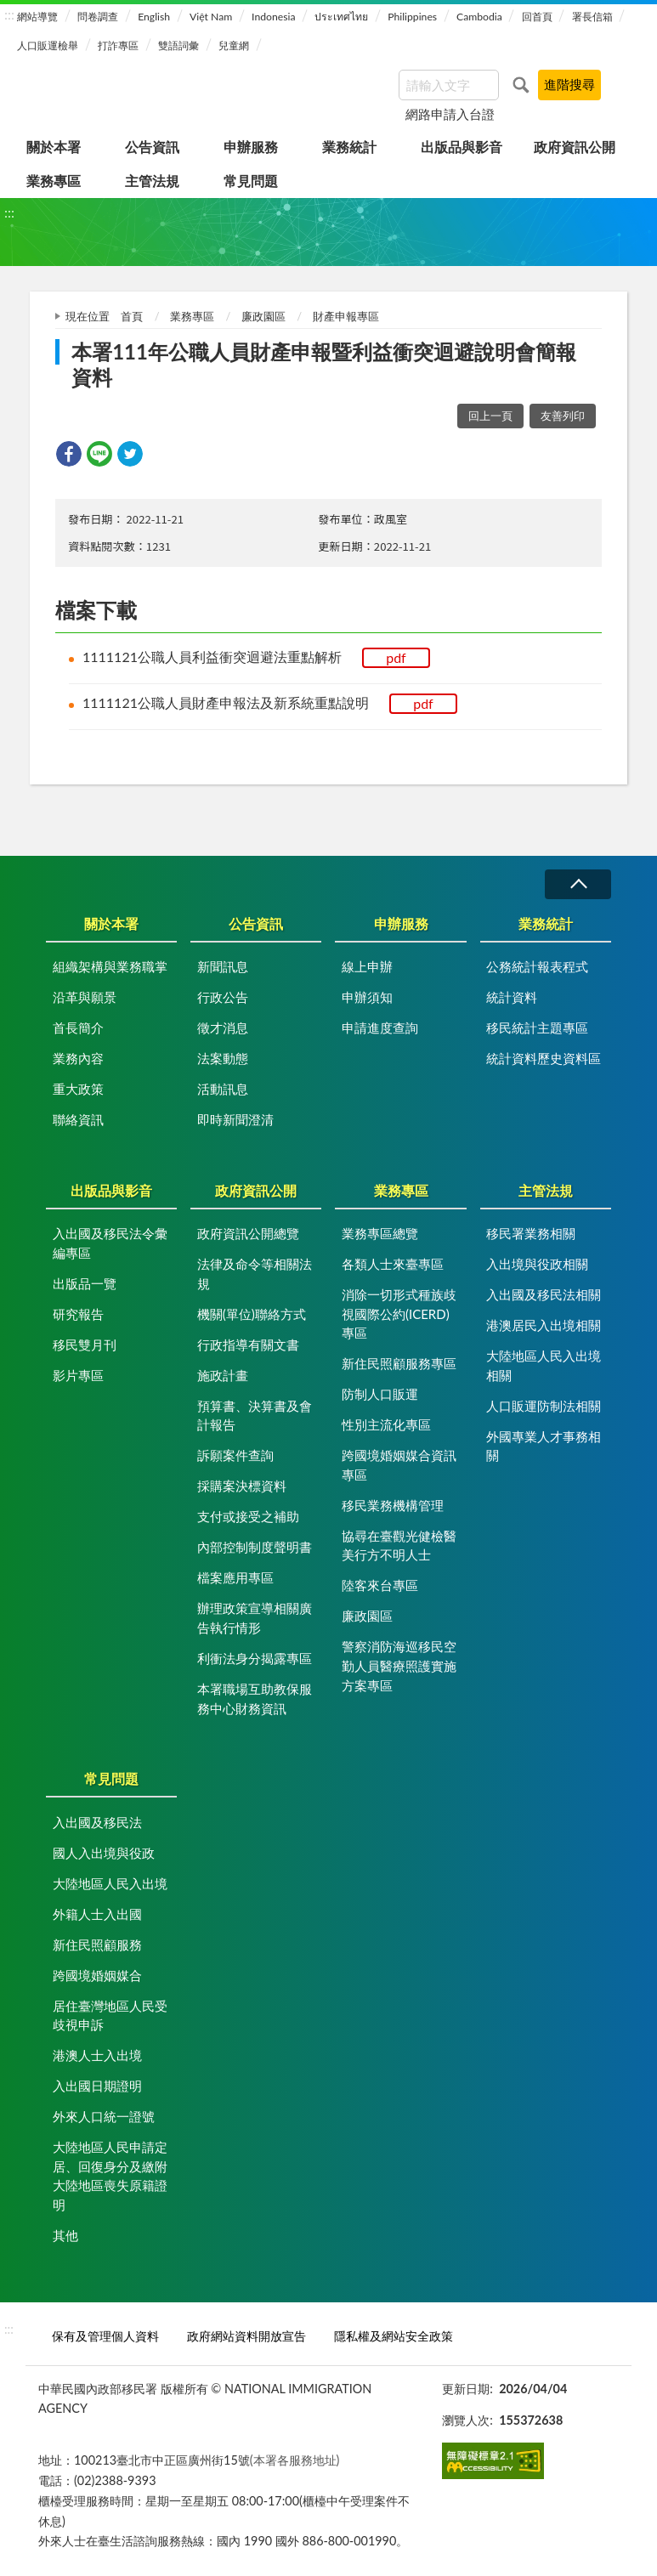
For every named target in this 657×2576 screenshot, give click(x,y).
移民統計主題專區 (537, 1027)
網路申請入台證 (450, 114)
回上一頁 (490, 415)
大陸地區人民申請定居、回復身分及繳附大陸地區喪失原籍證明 (110, 2175)
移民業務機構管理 (393, 1505)
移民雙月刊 (84, 1344)
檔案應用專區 (235, 1577)
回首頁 (537, 16)
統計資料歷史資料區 (543, 1058)
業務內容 (78, 1058)
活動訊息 (222, 1088)
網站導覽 (37, 16)
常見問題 (251, 181)
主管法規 (152, 181)
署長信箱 (592, 16)
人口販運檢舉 (47, 45)
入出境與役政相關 (537, 1263)
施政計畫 (222, 1375)
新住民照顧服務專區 (399, 1363)
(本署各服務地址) (295, 2460)
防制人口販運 (380, 1393)
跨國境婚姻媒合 (97, 1975)
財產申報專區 (346, 316)
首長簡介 (78, 1027)
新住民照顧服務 (97, 1944)
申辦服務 (251, 147)
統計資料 (511, 997)
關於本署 (53, 147)
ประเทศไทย (341, 16)
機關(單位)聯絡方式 (251, 1314)
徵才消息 (222, 1027)
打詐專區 (118, 45)
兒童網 (233, 45)
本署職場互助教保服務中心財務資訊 (254, 1698)
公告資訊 (152, 147)
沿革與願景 (84, 997)
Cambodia (479, 16)
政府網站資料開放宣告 (246, 2336)
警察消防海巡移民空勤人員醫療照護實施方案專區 (399, 1665)
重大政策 (78, 1088)
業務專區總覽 (380, 1233)
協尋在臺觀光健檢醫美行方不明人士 (399, 1545)
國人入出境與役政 (104, 1852)
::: (9, 14)
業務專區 (53, 181)
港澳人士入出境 (97, 2055)
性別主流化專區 (386, 1424)
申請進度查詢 (380, 1027)
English (154, 16)
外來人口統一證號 (104, 2116)
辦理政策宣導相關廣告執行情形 (254, 1617)
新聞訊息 (222, 966)
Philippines (412, 16)
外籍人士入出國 (97, 1914)
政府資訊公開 (574, 147)
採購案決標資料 (241, 1485)
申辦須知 (367, 997)
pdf (396, 657)
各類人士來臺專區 (393, 1263)
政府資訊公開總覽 (248, 1233)
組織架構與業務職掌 (110, 966)
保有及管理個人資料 (105, 2336)
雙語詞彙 (178, 45)
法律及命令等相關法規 (254, 1273)
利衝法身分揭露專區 (254, 1658)
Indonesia (273, 16)
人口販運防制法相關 (543, 1405)
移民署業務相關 (530, 1233)
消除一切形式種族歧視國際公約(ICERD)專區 (399, 1313)
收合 (578, 884)
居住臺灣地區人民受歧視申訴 (110, 2015)
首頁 (132, 316)
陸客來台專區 (380, 1585)
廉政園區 (263, 316)
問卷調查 (97, 16)
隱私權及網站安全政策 (393, 2336)
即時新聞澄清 (235, 1119)
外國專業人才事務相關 (543, 1446)
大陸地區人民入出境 (110, 1883)
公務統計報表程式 (537, 966)
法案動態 (222, 1058)
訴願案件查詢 (235, 1455)
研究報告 (78, 1314)
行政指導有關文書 (248, 1344)
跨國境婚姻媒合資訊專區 (399, 1464)
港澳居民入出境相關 (543, 1325)
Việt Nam (211, 16)
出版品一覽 (84, 1283)
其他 (65, 2235)
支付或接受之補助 (248, 1516)
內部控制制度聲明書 (254, 1546)
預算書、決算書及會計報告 (254, 1415)
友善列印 (563, 415)
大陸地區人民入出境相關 (543, 1365)
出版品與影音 (461, 147)
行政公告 (222, 997)
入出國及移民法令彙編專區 (110, 1243)
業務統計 (349, 147)
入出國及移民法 (97, 1822)
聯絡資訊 (78, 1119)
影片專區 (78, 1375)
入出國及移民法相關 (543, 1294)
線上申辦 (367, 966)
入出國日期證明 (97, 2085)
